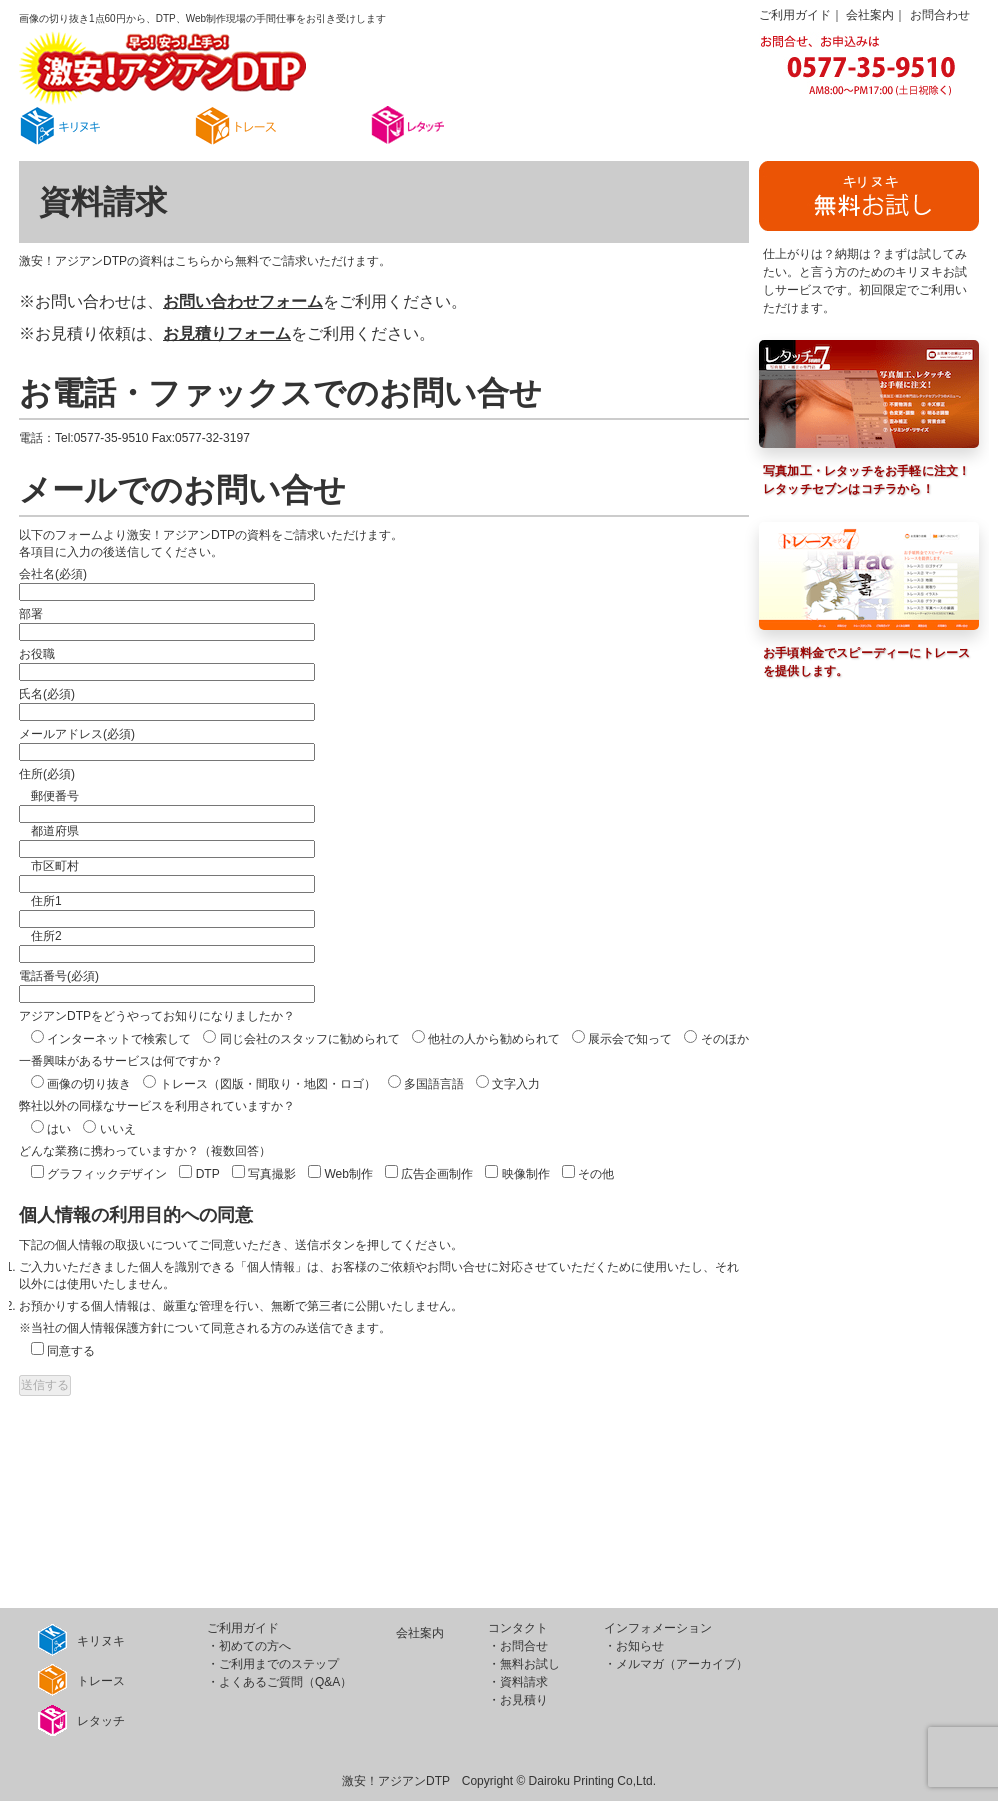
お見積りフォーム (227, 333)
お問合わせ (940, 15)
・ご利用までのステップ (273, 1664)
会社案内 (870, 15)
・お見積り (518, 1700)
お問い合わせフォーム (243, 301)
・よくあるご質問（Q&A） (279, 1682)
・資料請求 (518, 1682)
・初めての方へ (249, 1646)
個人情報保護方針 (115, 1328)
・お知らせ (634, 1646)
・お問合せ (518, 1646)
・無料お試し (524, 1664)
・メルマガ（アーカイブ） (676, 1664)
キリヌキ (81, 1640)
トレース (81, 1680)
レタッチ (81, 1720)
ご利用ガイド (795, 15)
